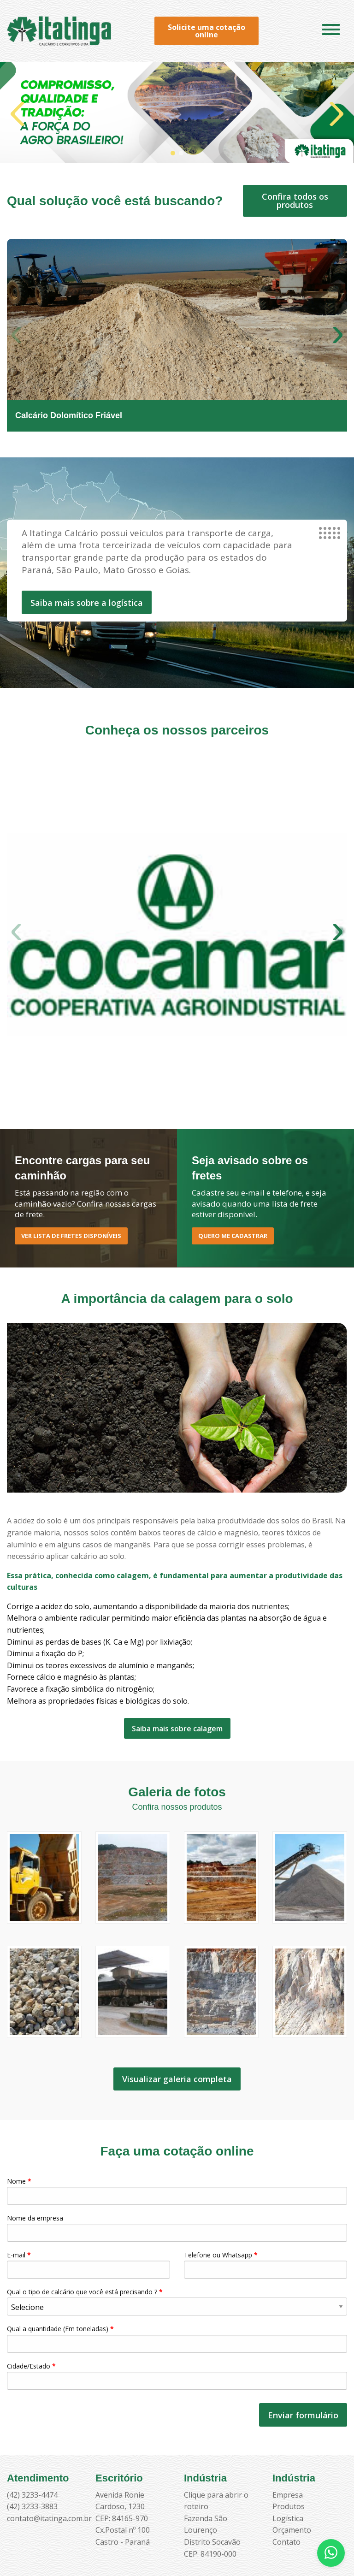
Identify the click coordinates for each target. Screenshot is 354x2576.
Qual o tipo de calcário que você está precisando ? (177, 2301)
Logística (287, 2518)
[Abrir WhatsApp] (331, 2553)
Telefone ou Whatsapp (265, 2264)
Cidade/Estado (177, 2376)
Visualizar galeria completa (177, 2078)
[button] (173, 153)
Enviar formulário (303, 2415)
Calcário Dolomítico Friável (68, 415)
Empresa (287, 2495)
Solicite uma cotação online (206, 31)
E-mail (88, 2264)
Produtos (288, 2506)
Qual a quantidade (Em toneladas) (177, 2338)
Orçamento (291, 2530)
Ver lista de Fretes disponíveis (71, 1236)
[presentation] (77, 2415)
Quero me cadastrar (232, 1236)
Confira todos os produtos (295, 200)
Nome (177, 2191)
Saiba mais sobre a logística (86, 602)
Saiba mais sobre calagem (177, 1728)
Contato (286, 2542)
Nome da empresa (177, 2228)
